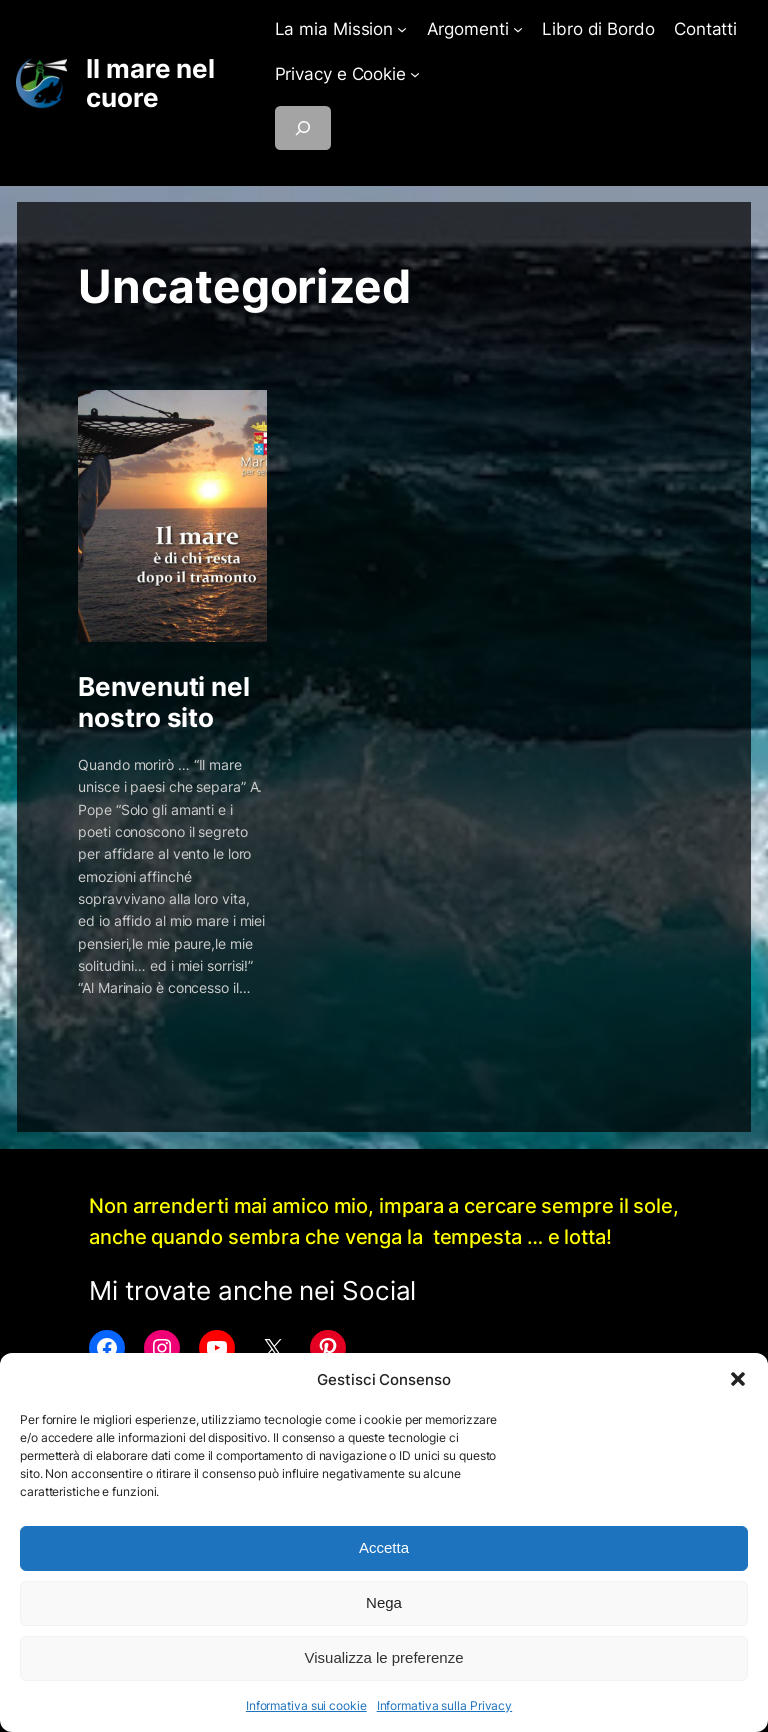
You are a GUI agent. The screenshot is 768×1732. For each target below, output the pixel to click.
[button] (738, 1379)
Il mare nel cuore (150, 83)
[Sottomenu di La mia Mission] (402, 29)
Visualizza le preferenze (384, 1657)
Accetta (384, 1547)
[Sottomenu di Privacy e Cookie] (415, 74)
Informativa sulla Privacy (445, 1705)
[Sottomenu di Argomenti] (518, 29)
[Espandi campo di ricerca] (303, 128)
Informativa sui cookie (306, 1705)
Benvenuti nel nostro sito (164, 702)
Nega (384, 1602)
